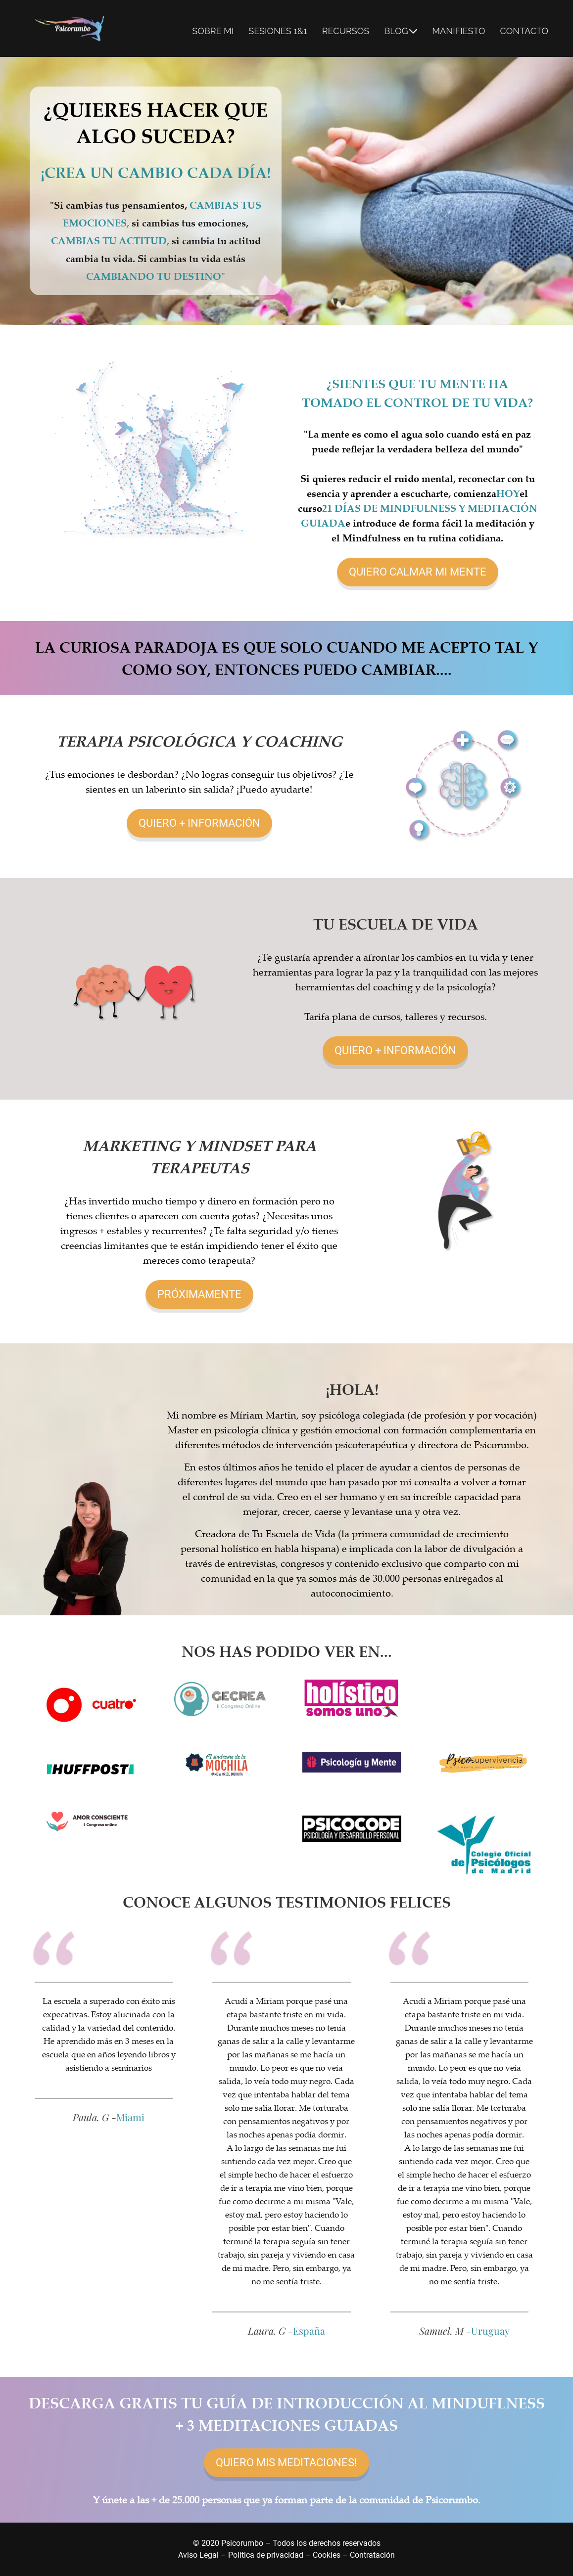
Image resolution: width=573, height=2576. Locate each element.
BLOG (400, 31)
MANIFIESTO (458, 31)
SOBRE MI (213, 31)
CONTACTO (524, 31)
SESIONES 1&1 (277, 31)
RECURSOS (346, 31)
